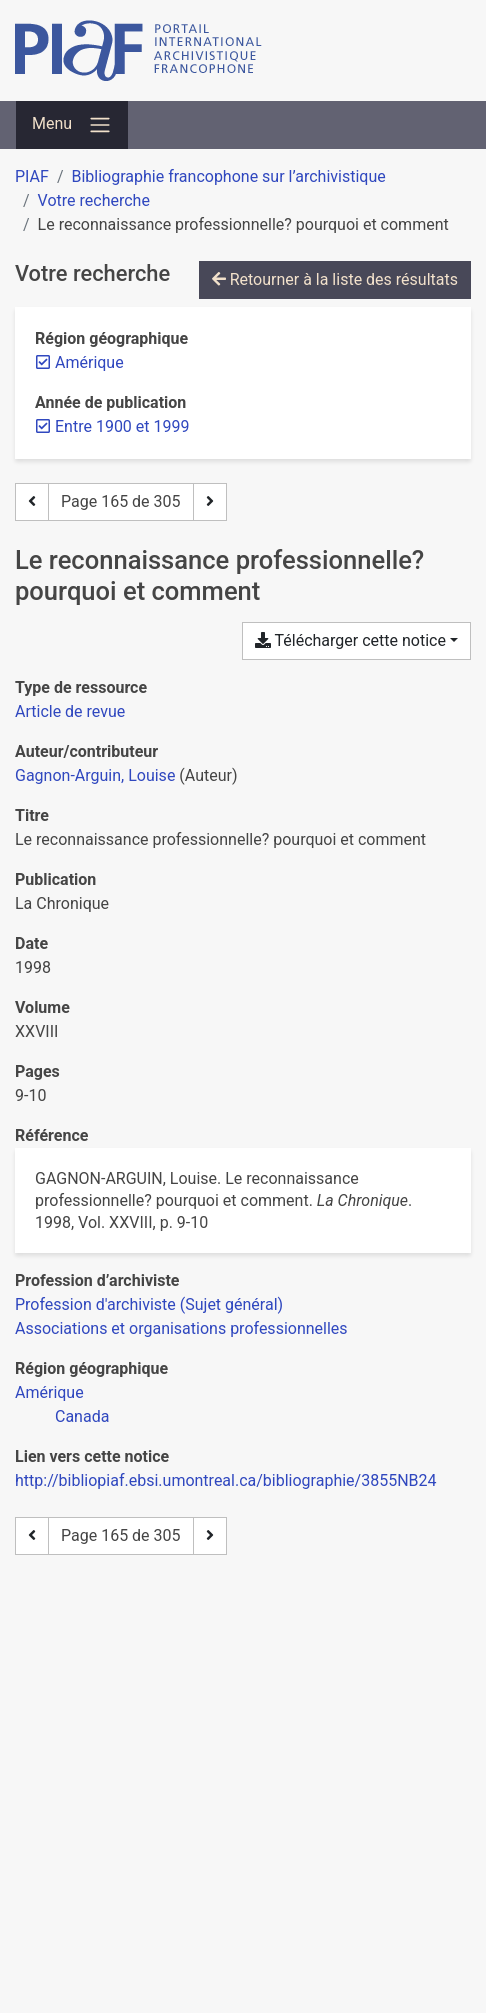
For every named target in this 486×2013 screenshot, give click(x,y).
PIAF (32, 176)
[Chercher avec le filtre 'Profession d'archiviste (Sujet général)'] (149, 1304)
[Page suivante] (210, 502)
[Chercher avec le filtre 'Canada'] (82, 1416)
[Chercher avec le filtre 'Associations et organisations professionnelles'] (181, 1328)
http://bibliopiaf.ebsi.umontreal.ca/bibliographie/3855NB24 (226, 1480)
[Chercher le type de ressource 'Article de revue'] (70, 711)
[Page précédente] (32, 502)
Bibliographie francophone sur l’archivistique (228, 176)
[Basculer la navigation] (72, 125)
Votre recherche (94, 200)
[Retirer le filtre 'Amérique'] (89, 362)
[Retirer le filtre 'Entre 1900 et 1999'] (122, 426)
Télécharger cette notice (350, 640)
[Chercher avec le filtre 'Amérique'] (49, 1392)
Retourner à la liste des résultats (335, 279)
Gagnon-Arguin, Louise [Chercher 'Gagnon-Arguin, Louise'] (95, 775)
